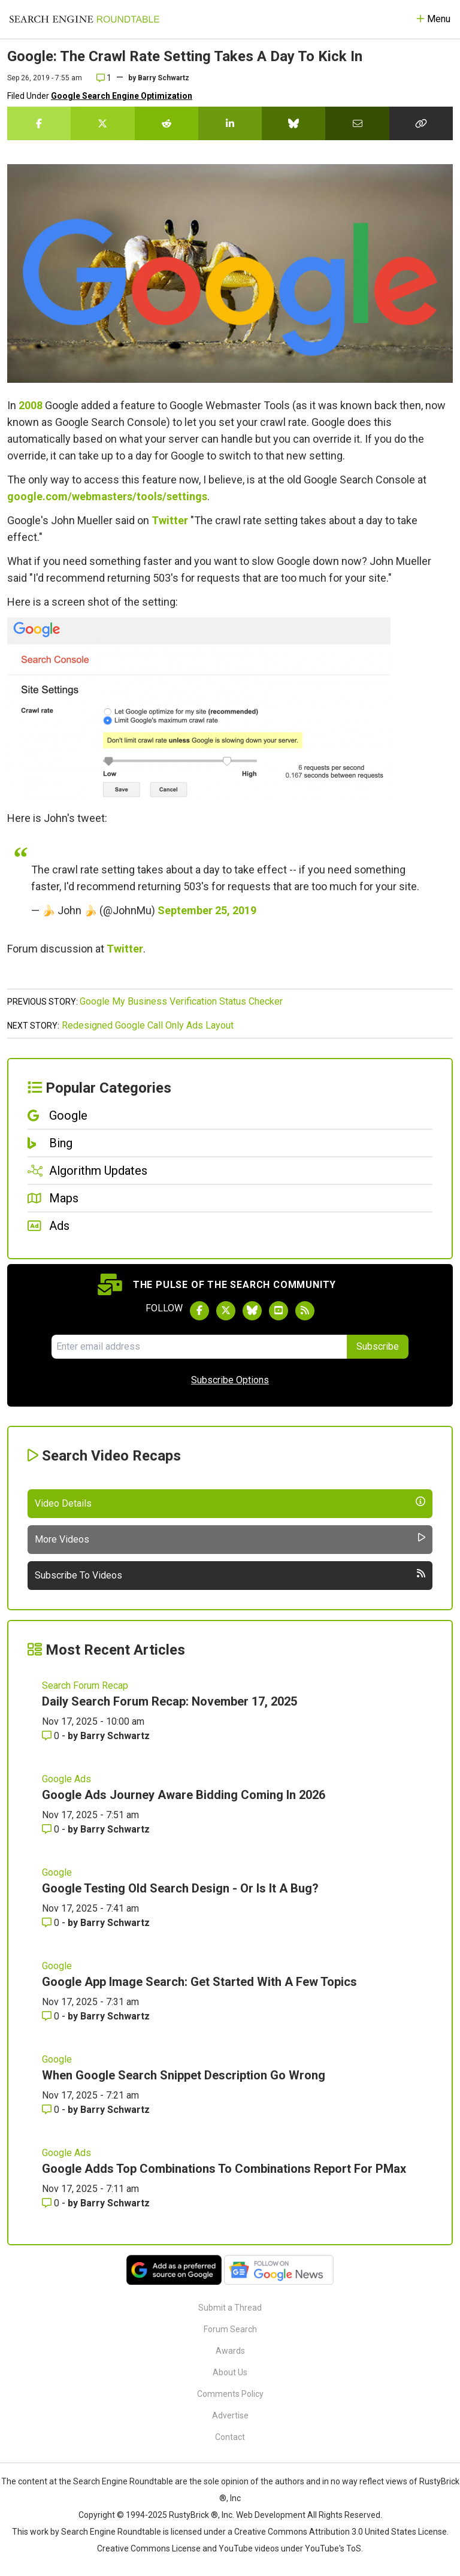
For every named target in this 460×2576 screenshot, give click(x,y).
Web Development (270, 2515)
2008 (31, 405)
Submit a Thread (230, 2307)
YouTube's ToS (333, 2548)
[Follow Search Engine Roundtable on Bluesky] (252, 1310)
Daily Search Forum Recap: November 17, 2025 (169, 1701)
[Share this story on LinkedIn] (230, 123)
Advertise (230, 2415)
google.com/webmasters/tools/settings (107, 496)
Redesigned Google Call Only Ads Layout (148, 1025)
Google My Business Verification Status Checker (181, 1001)
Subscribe (377, 1346)
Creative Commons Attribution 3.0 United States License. (341, 2531)
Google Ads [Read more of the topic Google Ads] (66, 1779)
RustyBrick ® (193, 2515)
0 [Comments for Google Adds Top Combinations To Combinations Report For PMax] (52, 2203)
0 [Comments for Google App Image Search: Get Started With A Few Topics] (52, 2016)
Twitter (170, 520)
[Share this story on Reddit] (166, 123)
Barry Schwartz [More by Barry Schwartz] (115, 1735)
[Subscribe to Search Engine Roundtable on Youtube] (278, 1310)
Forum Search (230, 2329)
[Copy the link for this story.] (421, 123)
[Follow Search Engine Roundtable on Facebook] (199, 1310)
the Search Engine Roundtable (117, 2481)
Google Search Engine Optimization (121, 96)
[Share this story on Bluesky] (293, 123)
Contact (230, 2437)
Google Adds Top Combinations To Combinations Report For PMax (224, 2168)
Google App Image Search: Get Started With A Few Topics (199, 1982)
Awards (230, 2351)
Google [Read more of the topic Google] (57, 1872)
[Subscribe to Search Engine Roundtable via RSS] (304, 1310)
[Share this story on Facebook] (39, 123)
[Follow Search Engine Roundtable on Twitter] (225, 1310)
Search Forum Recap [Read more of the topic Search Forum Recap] (85, 1685)
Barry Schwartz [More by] (163, 78)
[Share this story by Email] (357, 123)
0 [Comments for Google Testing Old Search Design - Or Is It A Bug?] (52, 1922)
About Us (230, 2372)
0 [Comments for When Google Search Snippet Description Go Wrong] (52, 2109)
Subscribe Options (230, 1380)
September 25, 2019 (207, 910)
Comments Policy (230, 2394)
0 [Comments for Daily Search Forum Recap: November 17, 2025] (52, 1735)
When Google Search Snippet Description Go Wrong (183, 2075)
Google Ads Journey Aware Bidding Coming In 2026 (183, 1795)
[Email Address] (199, 1347)
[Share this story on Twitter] (102, 123)
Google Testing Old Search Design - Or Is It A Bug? (180, 1888)
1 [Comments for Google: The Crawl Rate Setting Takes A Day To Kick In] (103, 78)
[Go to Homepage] (84, 19)
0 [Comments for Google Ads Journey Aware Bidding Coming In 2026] (52, 1829)
